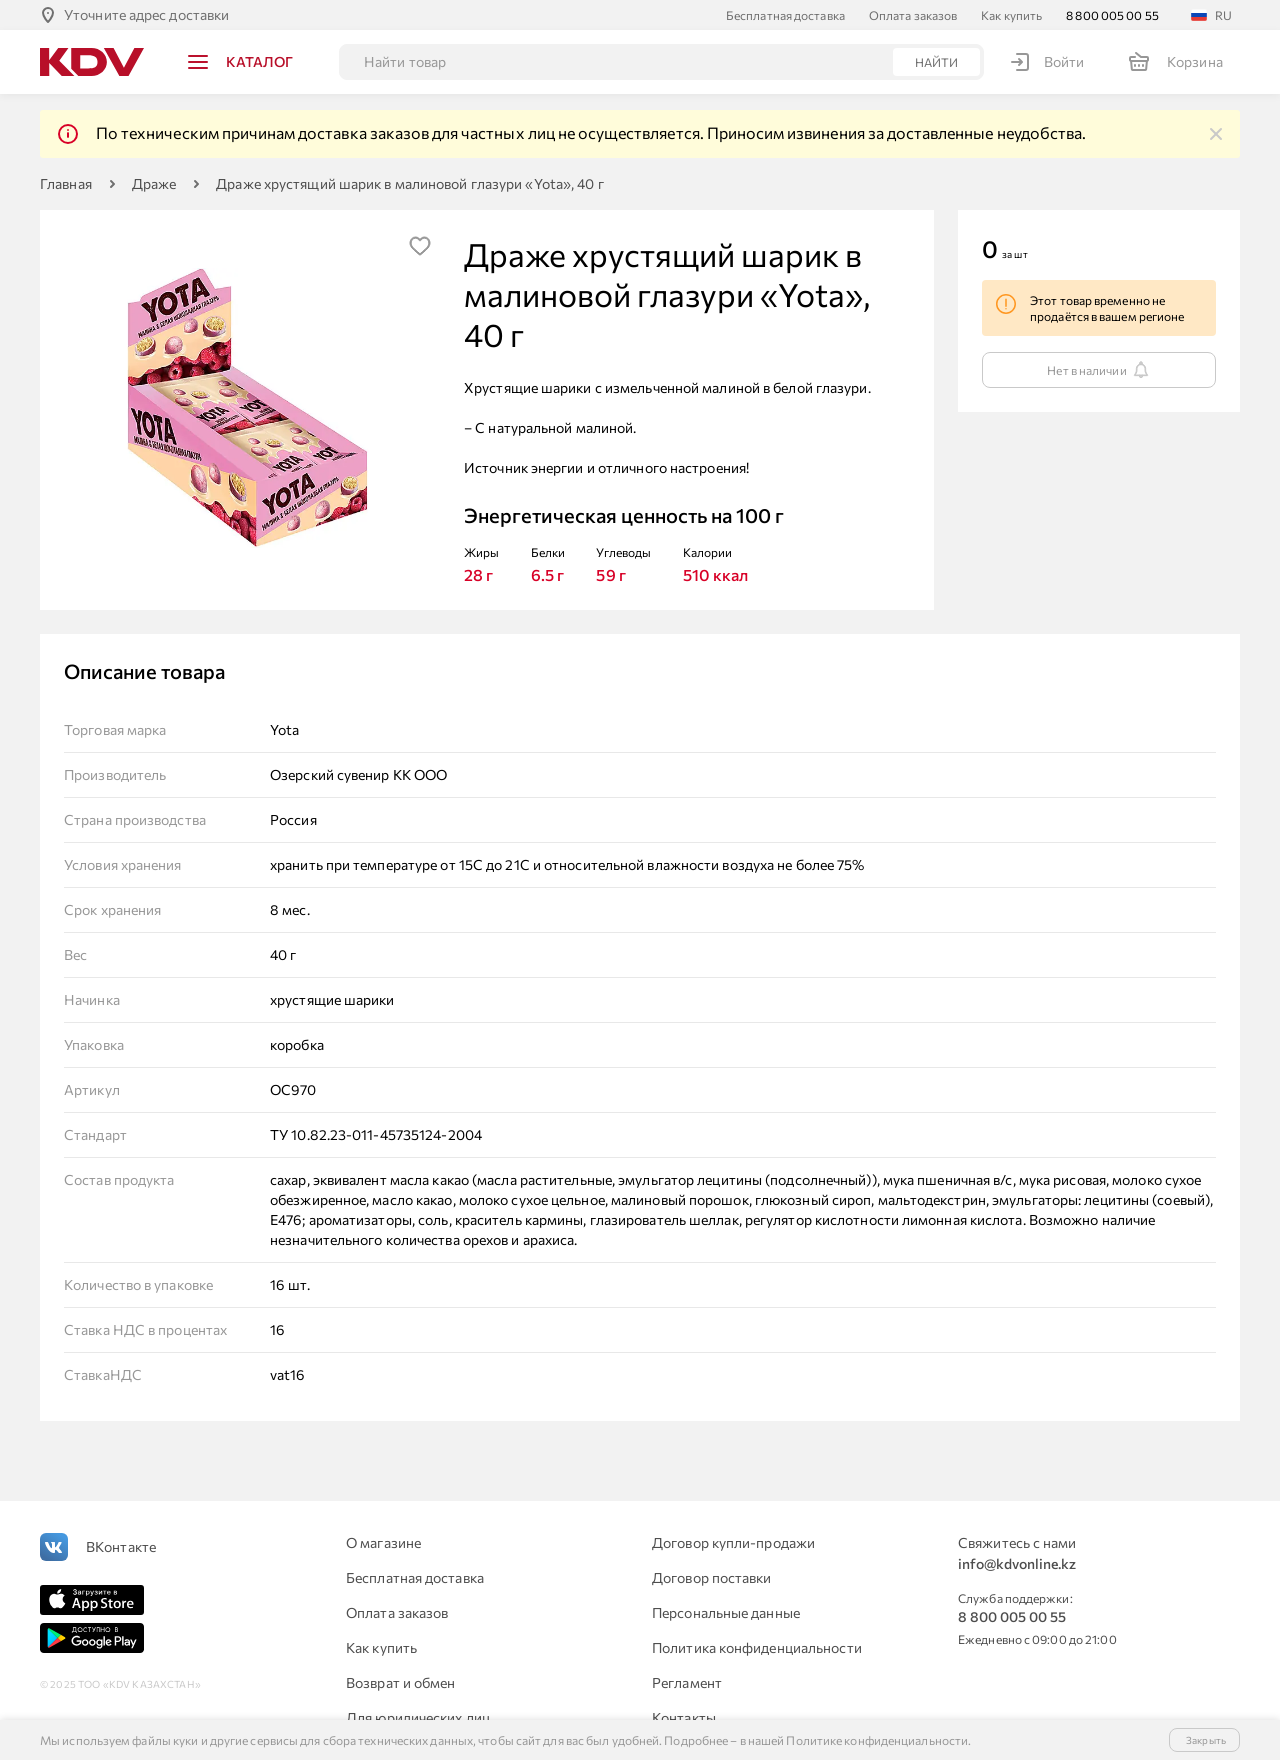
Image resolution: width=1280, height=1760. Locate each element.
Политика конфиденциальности (757, 1647)
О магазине (383, 1542)
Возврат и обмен (401, 1682)
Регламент (687, 1682)
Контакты (684, 1717)
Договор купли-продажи (733, 1542)
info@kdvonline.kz (1017, 1563)
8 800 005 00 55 (1112, 15)
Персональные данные (726, 1612)
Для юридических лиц (418, 1717)
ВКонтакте (121, 1546)
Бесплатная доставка (785, 15)
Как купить (1011, 15)
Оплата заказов (913, 15)
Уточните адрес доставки (146, 14)
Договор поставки (712, 1577)
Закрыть (1206, 1740)
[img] (1216, 134)
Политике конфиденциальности (877, 1740)
